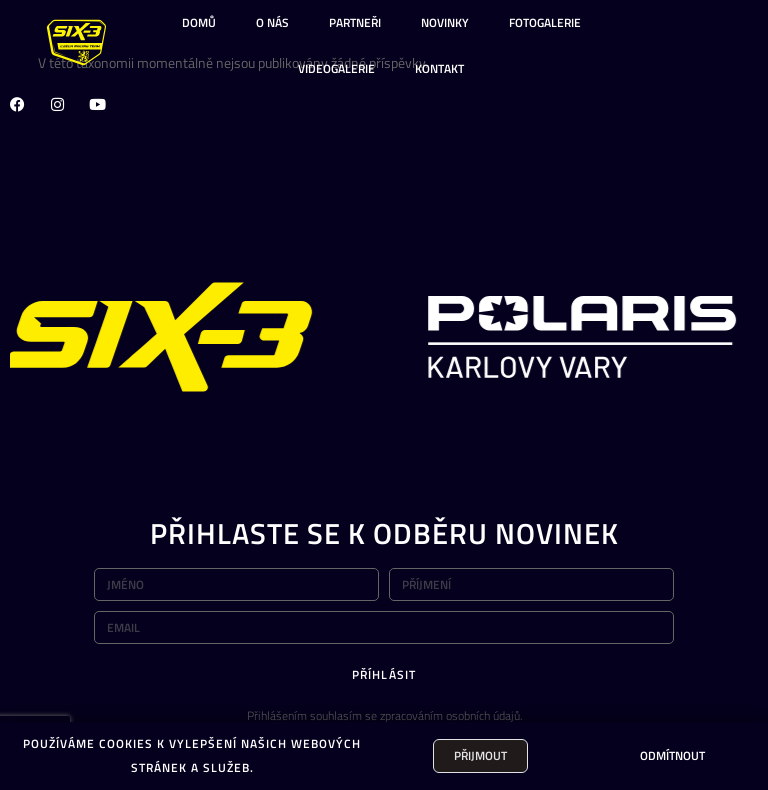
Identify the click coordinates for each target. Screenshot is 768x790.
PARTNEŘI (355, 22)
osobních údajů (483, 715)
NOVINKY (445, 22)
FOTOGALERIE (545, 22)
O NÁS (272, 22)
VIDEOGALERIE (336, 68)
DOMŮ (199, 22)
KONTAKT (439, 68)
